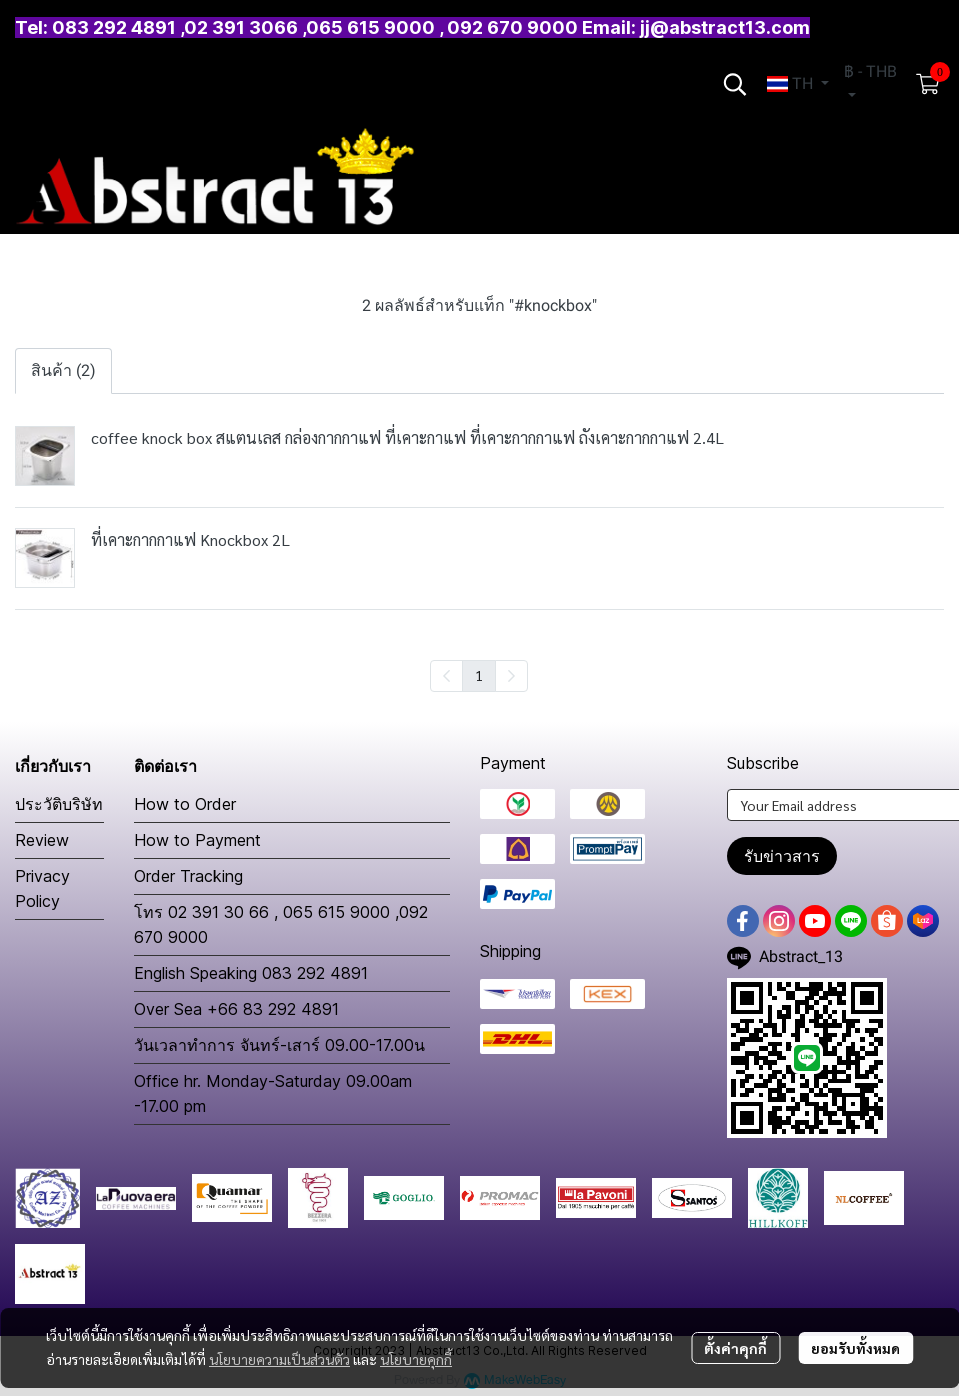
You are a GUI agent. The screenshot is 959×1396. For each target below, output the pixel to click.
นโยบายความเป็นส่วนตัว (279, 1359)
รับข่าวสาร (782, 856)
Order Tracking (188, 876)
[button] (735, 84)
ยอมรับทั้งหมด (855, 1348)
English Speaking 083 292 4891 (251, 973)
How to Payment (197, 840)
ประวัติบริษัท (59, 804)
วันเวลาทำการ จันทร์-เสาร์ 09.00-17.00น (279, 1045)
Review (42, 840)
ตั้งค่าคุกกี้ (735, 1348)
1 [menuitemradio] (479, 675)
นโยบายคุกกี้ (416, 1359)
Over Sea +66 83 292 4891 (236, 1009)
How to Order (185, 804)
